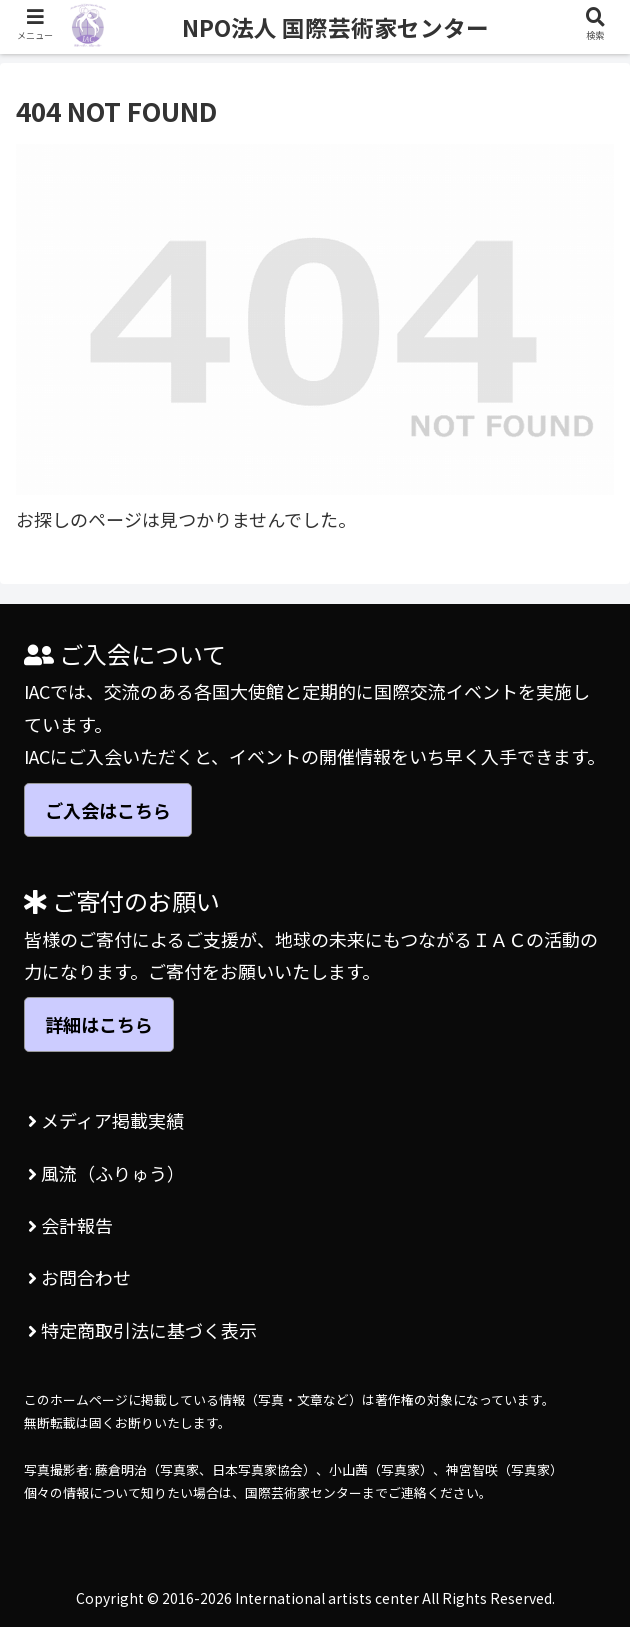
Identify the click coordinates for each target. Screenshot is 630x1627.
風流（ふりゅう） (106, 1173)
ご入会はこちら (108, 810)
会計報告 (70, 1225)
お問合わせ (79, 1277)
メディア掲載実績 (106, 1120)
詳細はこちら (99, 1024)
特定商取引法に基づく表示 (142, 1330)
